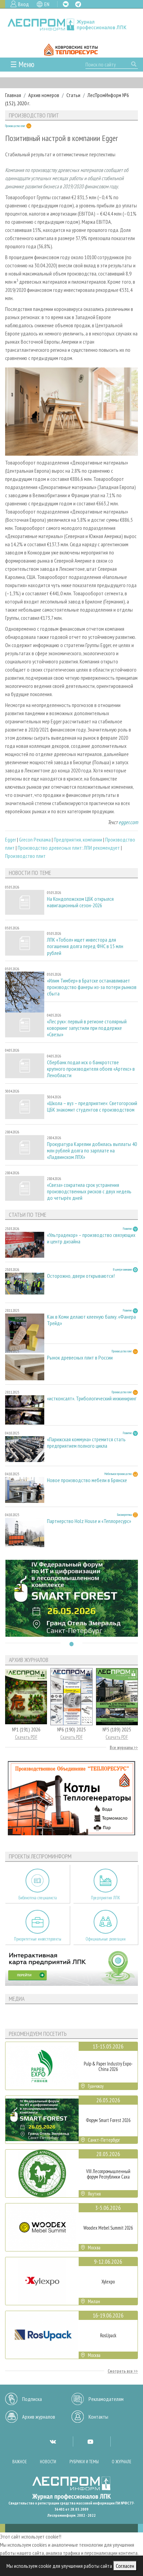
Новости (48, 2462)
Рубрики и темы (84, 2462)
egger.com (128, 822)
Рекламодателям (106, 2399)
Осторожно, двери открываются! (81, 1276)
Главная (13, 95)
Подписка (32, 2399)
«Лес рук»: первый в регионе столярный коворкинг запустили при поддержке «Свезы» (87, 1028)
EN (46, 4)
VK (66, 4)
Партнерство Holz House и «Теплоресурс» (89, 1521)
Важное (19, 2462)
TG (78, 4)
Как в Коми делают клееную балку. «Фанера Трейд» (91, 1320)
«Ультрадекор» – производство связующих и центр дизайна (91, 1238)
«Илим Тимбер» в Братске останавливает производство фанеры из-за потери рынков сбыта (92, 987)
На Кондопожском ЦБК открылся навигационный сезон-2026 (80, 902)
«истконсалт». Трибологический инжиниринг (92, 1398)
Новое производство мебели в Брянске (87, 1480)
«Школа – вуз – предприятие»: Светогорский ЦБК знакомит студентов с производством (92, 1106)
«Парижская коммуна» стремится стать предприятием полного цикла (86, 1442)
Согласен (125, 2565)
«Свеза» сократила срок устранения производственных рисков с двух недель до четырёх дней (89, 1191)
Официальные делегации (105, 1939)
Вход (23, 4)
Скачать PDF (26, 1737)
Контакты (98, 2416)
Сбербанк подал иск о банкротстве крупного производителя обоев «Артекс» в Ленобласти (91, 1069)
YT (90, 2441)
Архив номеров (43, 95)
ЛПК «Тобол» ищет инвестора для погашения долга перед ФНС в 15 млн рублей (85, 946)
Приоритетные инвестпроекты (37, 1939)
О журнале (121, 2462)
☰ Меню (22, 64)
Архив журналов (38, 2416)
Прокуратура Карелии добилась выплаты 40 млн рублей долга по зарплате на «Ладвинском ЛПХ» (92, 1150)
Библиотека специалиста (37, 1898)
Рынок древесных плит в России (80, 1357)
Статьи (73, 95)
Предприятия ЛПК (105, 1898)
